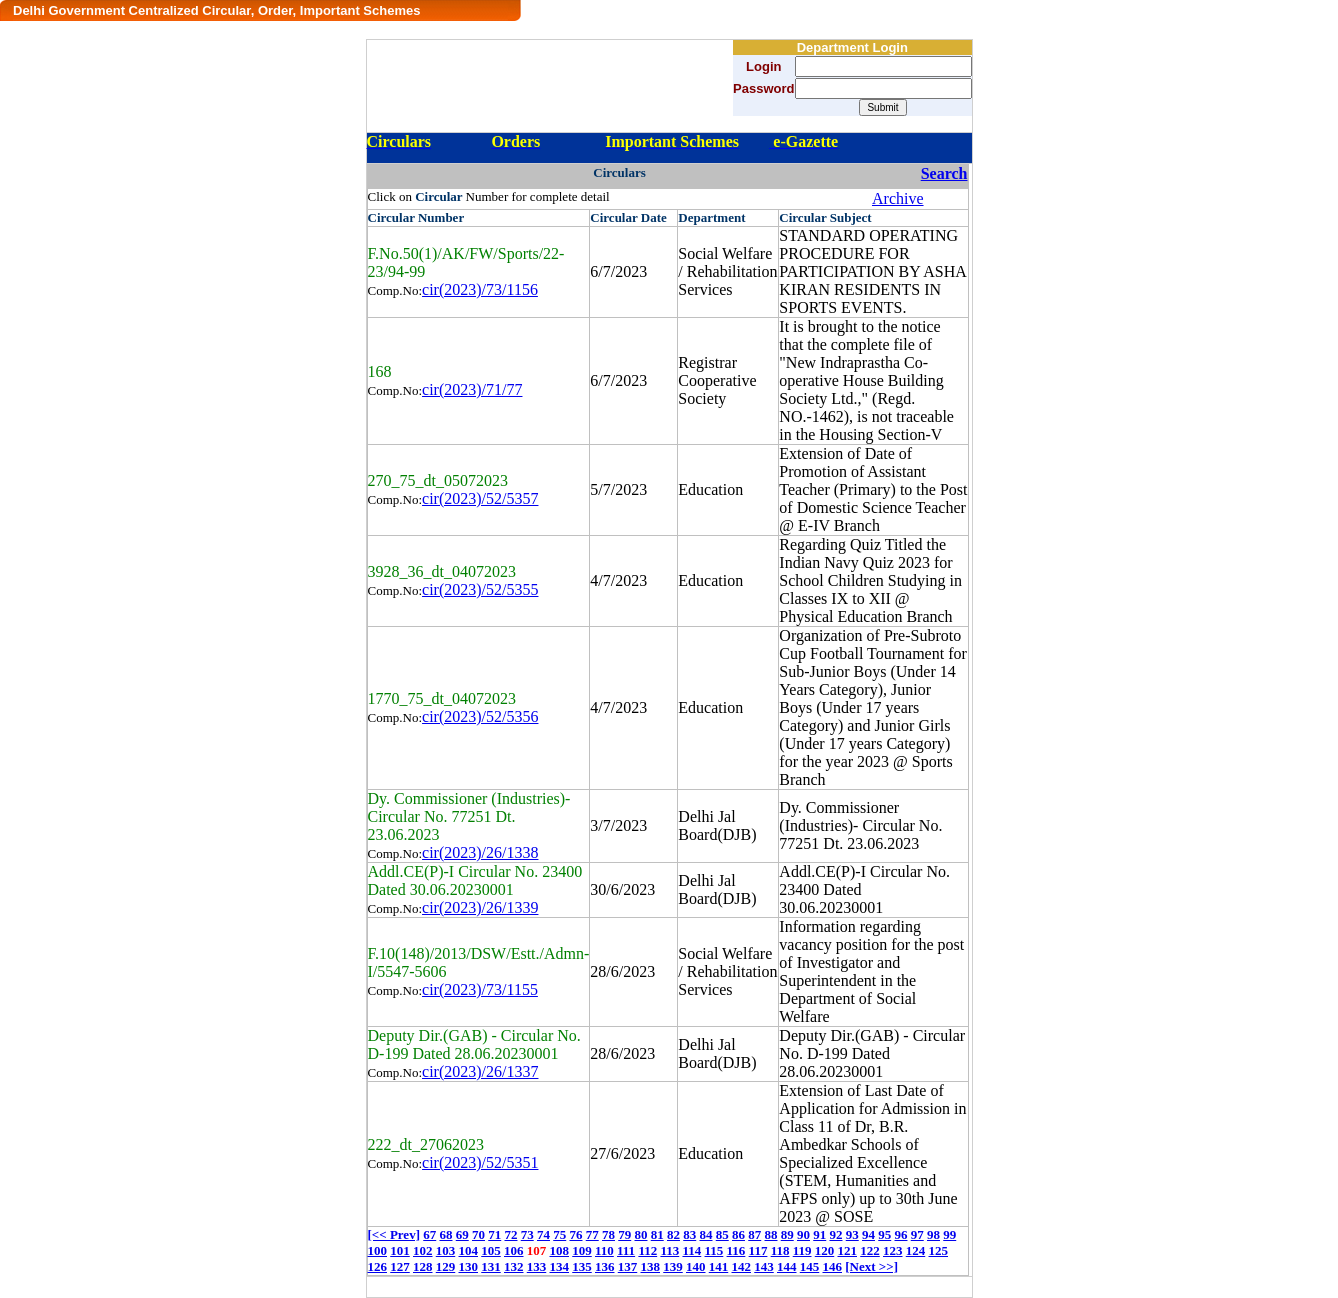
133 (537, 1266)
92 (835, 1234)
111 (626, 1250)
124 (916, 1250)
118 (780, 1250)
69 (462, 1234)
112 (647, 1250)
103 (446, 1250)
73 (527, 1234)
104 (469, 1250)
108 (560, 1250)
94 (868, 1234)
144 (787, 1266)
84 (705, 1234)
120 (825, 1250)
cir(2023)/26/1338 (480, 852)
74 (543, 1234)
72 (510, 1234)
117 (758, 1250)
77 (592, 1234)
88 (770, 1234)
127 (400, 1266)
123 (893, 1250)
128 (423, 1266)
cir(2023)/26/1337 (480, 1071)
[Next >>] (871, 1266)
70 (478, 1234)
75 (559, 1234)
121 (848, 1250)
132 (514, 1266)
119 (802, 1250)
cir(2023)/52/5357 (480, 498)
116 (736, 1250)
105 (491, 1250)
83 (689, 1234)
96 (900, 1234)
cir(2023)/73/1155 (480, 989)
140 (696, 1266)
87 (754, 1234)
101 (400, 1250)
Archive (898, 198)
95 (884, 1234)
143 (764, 1266)
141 (719, 1266)
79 (624, 1234)
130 (469, 1266)
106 (514, 1250)
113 (669, 1250)
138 (651, 1266)
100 (378, 1250)
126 (378, 1266)
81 (657, 1234)
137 (628, 1266)
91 (819, 1234)
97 (917, 1234)
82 (673, 1234)
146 (833, 1266)
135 (582, 1266)
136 (605, 1266)
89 (787, 1234)
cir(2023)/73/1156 (480, 289)
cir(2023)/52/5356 (480, 716)
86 (738, 1234)
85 (722, 1234)
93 (852, 1234)
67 (429, 1234)
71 (494, 1234)
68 (445, 1234)
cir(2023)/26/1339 (480, 907)
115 (714, 1250)
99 (949, 1234)
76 (575, 1234)
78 (608, 1234)
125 (939, 1250)
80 (640, 1234)
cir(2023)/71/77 (472, 389)
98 (933, 1234)
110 (604, 1250)
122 (870, 1250)
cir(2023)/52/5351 (480, 1162)
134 (560, 1266)
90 (803, 1234)
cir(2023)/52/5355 (480, 589)
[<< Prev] (394, 1234)
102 (423, 1250)
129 (446, 1266)
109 (582, 1250)
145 (810, 1266)
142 (742, 1266)
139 (673, 1266)
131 (491, 1266)
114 (691, 1250)
